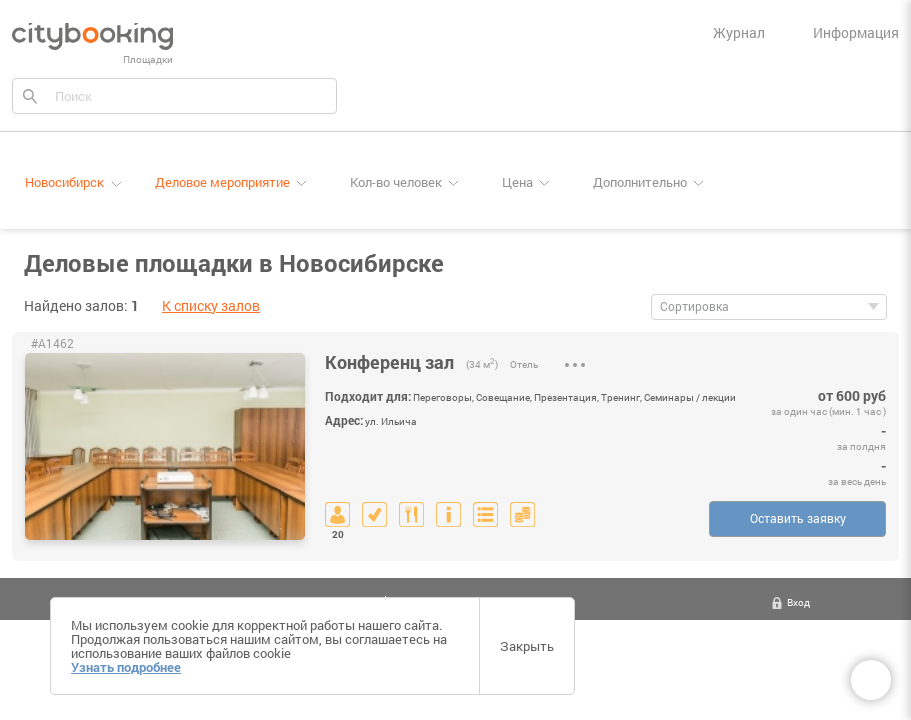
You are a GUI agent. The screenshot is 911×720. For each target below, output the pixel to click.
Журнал (739, 32)
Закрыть (527, 646)
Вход (798, 602)
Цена (517, 182)
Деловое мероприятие (222, 182)
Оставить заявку (798, 518)
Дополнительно (640, 182)
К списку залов (211, 305)
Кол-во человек (396, 182)
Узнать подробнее (126, 667)
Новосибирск (64, 182)
